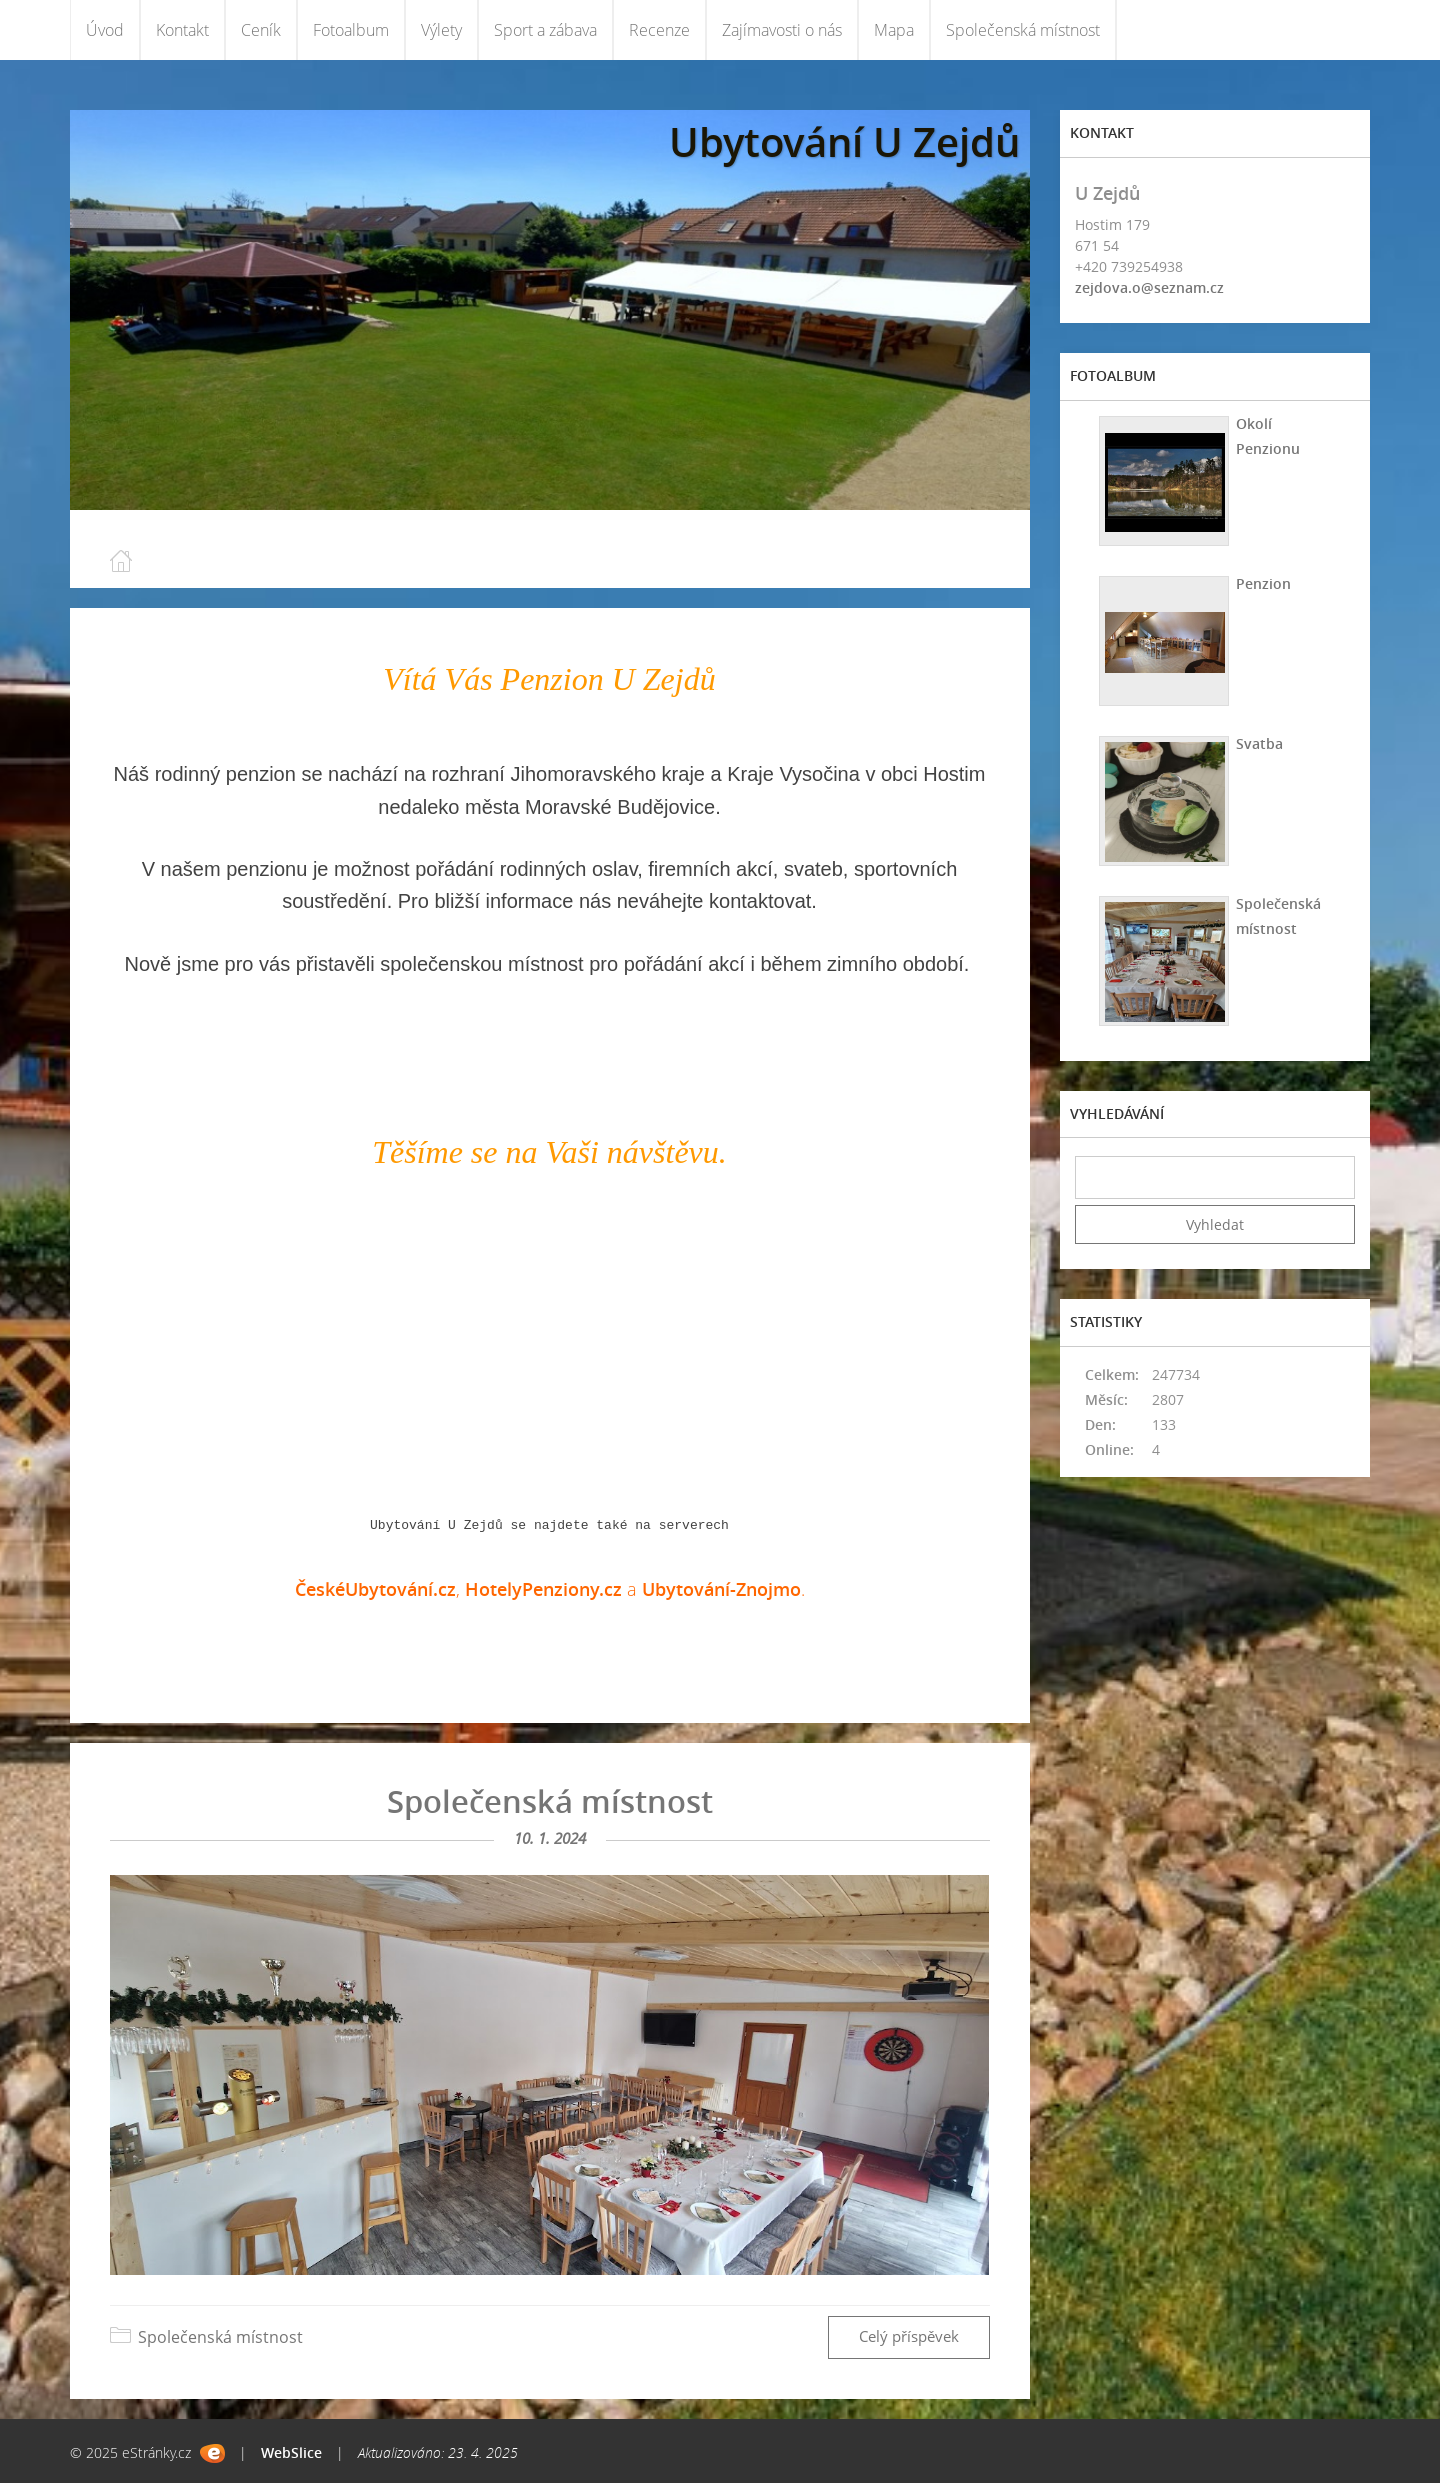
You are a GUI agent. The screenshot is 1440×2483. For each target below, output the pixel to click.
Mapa (894, 30)
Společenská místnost (1023, 30)
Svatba (1257, 743)
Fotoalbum (351, 30)
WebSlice (291, 2452)
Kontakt (182, 30)
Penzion (1261, 583)
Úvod (105, 30)
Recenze (659, 30)
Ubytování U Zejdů (844, 141)
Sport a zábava (545, 30)
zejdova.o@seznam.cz (1149, 287)
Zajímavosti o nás (782, 30)
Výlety (441, 30)
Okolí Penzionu (1266, 436)
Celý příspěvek (909, 2336)
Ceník (261, 30)
